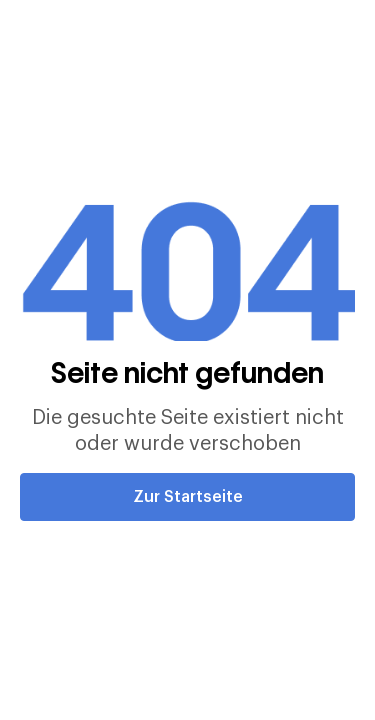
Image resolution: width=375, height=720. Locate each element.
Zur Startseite (188, 497)
